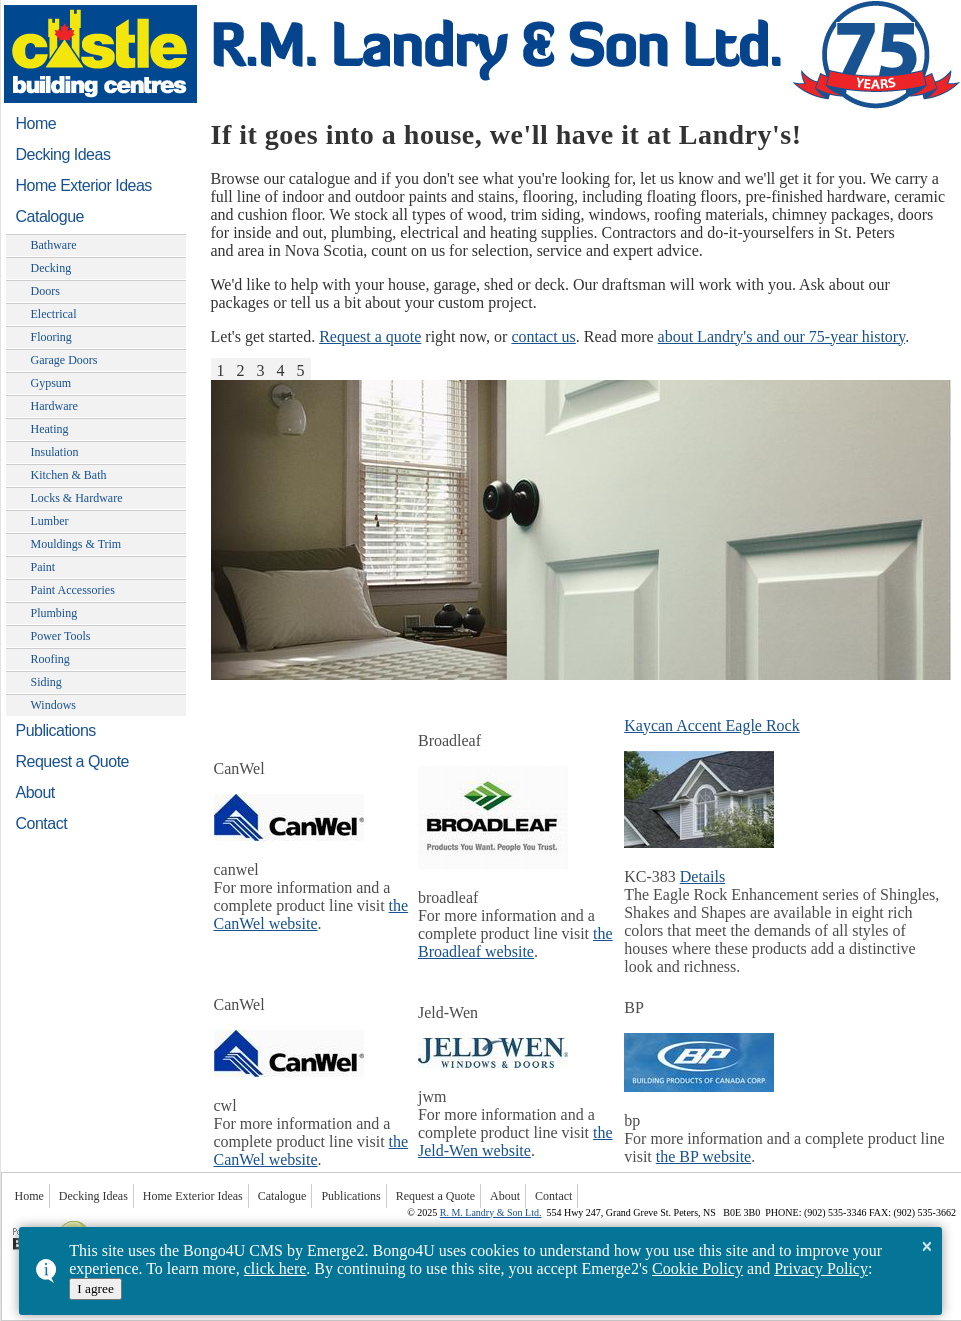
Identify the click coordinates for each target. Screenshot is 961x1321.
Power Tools (61, 636)
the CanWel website (311, 914)
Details (702, 876)
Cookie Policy (697, 1268)
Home (36, 123)
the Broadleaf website (515, 942)
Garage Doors (64, 360)
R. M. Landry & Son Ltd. (491, 1212)
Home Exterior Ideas (84, 185)
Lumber (50, 521)
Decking (51, 268)
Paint (43, 567)
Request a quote (370, 336)
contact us (543, 336)
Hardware (54, 406)
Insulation (55, 452)
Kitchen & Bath (69, 475)
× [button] (926, 1246)
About (35, 792)
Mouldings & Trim (76, 544)
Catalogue (50, 216)
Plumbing (54, 613)
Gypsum (51, 383)
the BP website (703, 1156)
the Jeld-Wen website (515, 1141)
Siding (46, 682)
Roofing (50, 659)
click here (275, 1268)
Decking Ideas (63, 154)
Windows (54, 705)
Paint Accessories (73, 590)
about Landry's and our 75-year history (782, 336)
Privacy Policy (821, 1268)
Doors (45, 291)
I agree (95, 1288)
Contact (42, 823)
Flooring (51, 337)
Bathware (54, 245)
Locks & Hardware (77, 498)
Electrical (54, 314)
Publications (56, 730)
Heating (50, 429)
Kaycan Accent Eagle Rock (711, 725)
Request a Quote (72, 761)
